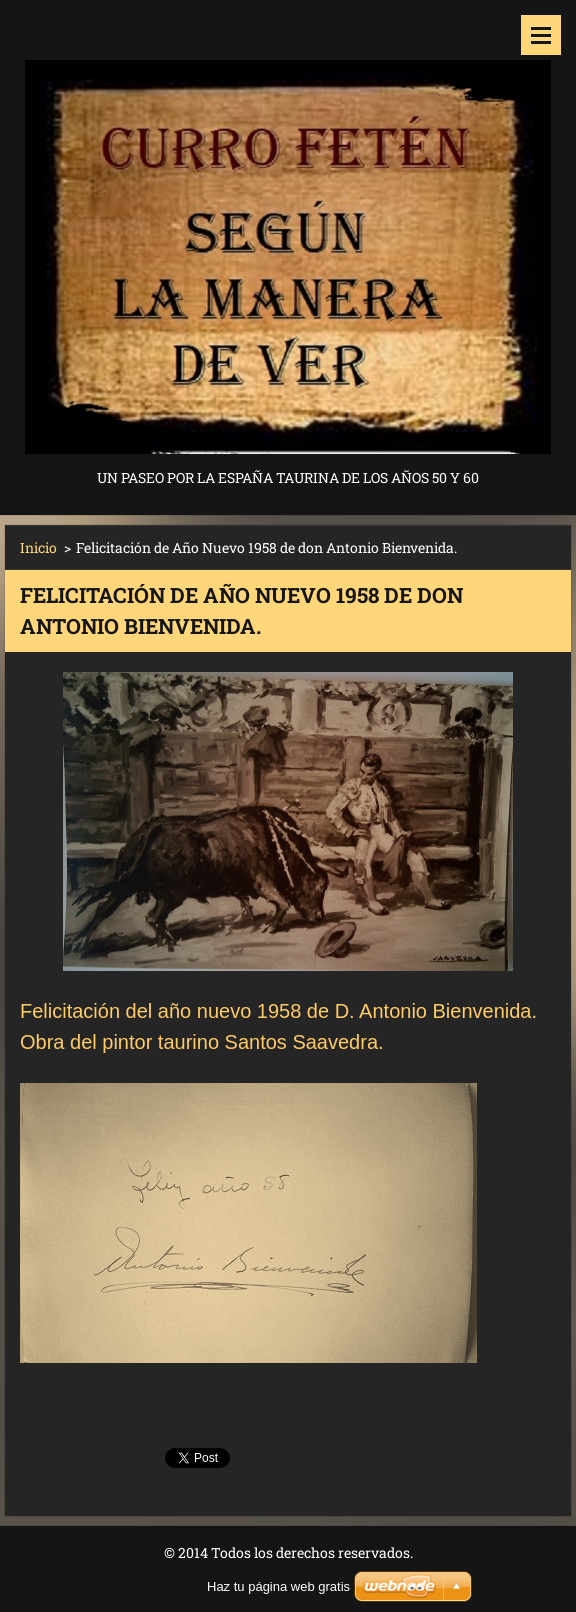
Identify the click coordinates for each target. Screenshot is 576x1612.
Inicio (38, 547)
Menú (541, 35)
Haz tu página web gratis (278, 1586)
